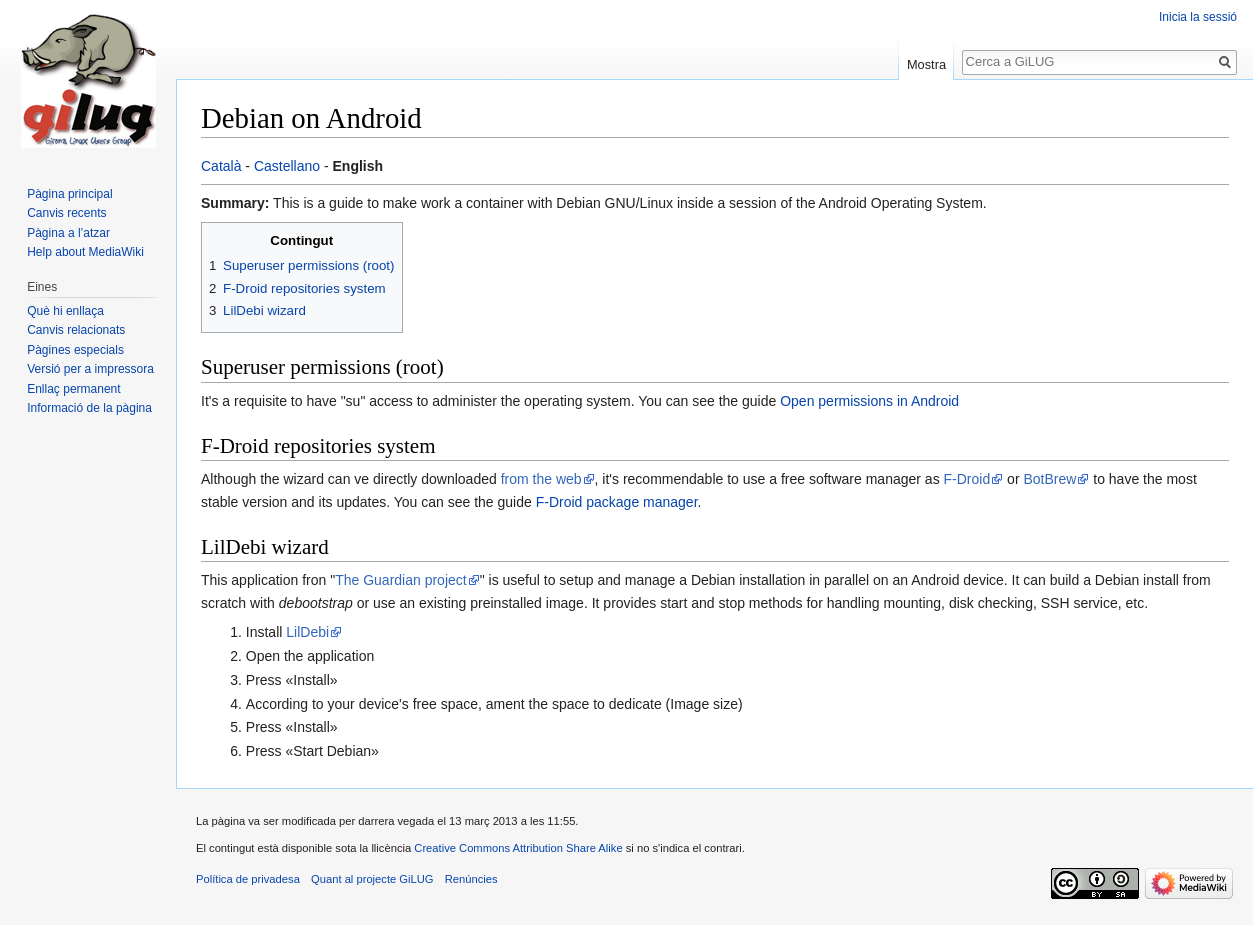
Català (221, 166)
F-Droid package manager (617, 502)
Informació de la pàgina (89, 408)
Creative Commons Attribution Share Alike (518, 848)
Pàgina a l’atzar (68, 233)
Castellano (287, 166)
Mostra (926, 64)
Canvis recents (66, 213)
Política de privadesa (248, 879)
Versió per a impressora (90, 369)
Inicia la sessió (1198, 17)
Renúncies (471, 879)
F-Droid (967, 479)
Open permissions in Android (869, 401)
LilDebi (307, 632)
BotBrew (1049, 479)
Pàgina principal (69, 194)
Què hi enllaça (65, 311)
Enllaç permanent (73, 389)
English (358, 166)
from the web (541, 479)
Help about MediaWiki (85, 252)
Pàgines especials (75, 350)
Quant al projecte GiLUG (372, 879)
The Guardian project (401, 580)
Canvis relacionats (76, 330)
